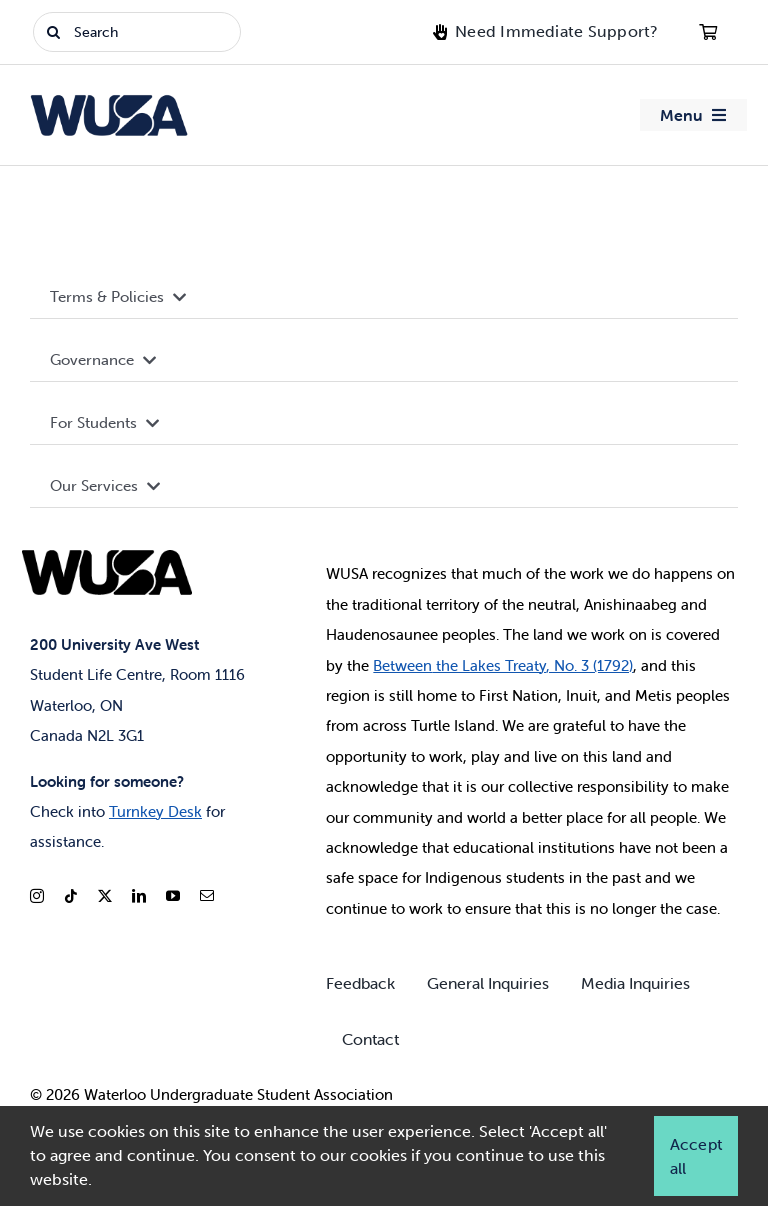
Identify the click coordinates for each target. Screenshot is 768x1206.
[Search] (137, 32)
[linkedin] (139, 896)
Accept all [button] (696, 1156)
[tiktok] (71, 896)
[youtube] (173, 896)
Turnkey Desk (155, 811)
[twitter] (105, 896)
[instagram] (37, 896)
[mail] (207, 896)
